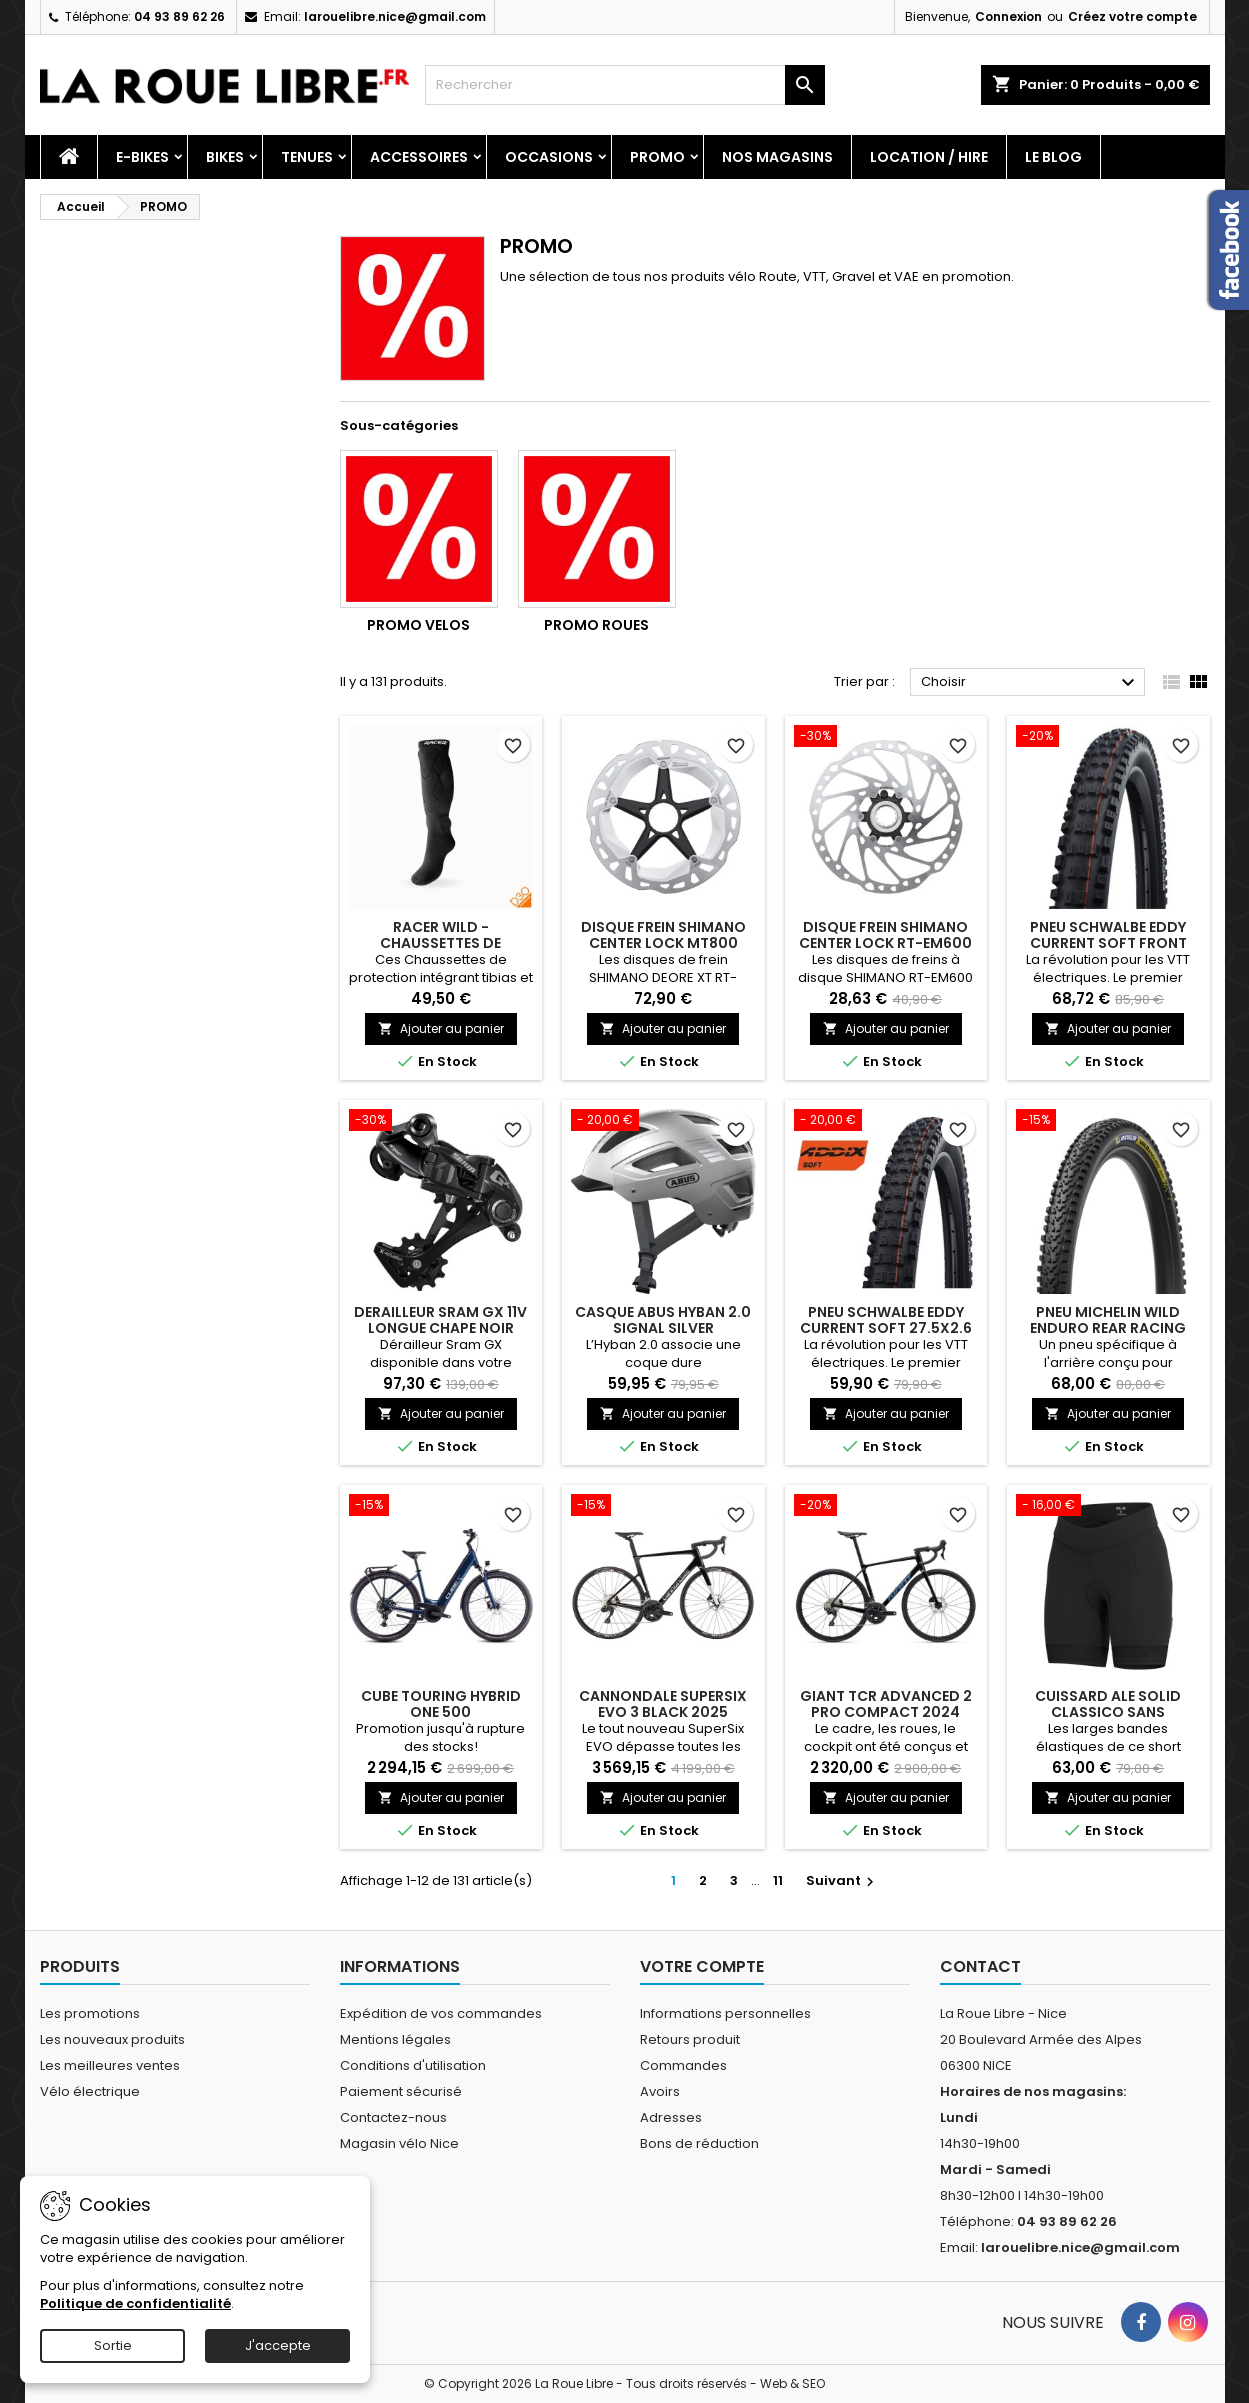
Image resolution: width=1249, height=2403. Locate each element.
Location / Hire (929, 157)
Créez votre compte (1132, 16)
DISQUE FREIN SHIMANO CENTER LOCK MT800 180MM (663, 943)
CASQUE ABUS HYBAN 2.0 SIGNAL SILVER (663, 1320)
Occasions (549, 157)
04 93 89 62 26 (179, 16)
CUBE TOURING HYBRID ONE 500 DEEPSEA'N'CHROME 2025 (441, 1712)
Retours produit (690, 2039)
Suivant (842, 1880)
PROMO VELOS (418, 625)
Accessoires (419, 157)
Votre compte (702, 1966)
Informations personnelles (725, 2013)
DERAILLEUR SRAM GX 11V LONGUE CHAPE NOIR (440, 1320)
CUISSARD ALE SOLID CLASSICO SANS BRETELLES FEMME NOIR (1108, 1712)
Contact (980, 1966)
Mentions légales (395, 2039)
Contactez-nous (393, 2117)
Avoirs (660, 2091)
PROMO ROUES (596, 625)
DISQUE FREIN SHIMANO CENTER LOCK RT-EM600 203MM (885, 943)
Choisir (1030, 683)
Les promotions (90, 2013)
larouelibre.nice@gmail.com (395, 16)
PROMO (657, 157)
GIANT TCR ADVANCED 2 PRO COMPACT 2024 (886, 1704)
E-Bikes (142, 157)
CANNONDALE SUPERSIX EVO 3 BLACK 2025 (663, 1704)
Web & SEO (792, 2383)
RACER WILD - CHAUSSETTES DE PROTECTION (440, 943)
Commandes (683, 2065)
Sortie (113, 2345)
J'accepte (278, 2345)
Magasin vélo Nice (399, 2143)
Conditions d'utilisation (413, 2065)
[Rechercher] (625, 85)
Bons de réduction (699, 2143)
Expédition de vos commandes (441, 2013)
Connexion (1008, 16)
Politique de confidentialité (135, 2303)
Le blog (1053, 157)
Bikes (225, 157)
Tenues (307, 157)
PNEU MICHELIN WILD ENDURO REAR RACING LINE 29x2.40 (1108, 1328)
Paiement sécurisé (401, 2091)
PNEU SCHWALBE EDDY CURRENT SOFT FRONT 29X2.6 (1108, 943)
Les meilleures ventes (110, 2065)
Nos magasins (777, 157)
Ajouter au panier (441, 1028)
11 (778, 1880)
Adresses (671, 2117)
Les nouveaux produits (112, 2039)
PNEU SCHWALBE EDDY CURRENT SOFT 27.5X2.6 (886, 1320)
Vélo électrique (90, 2091)
